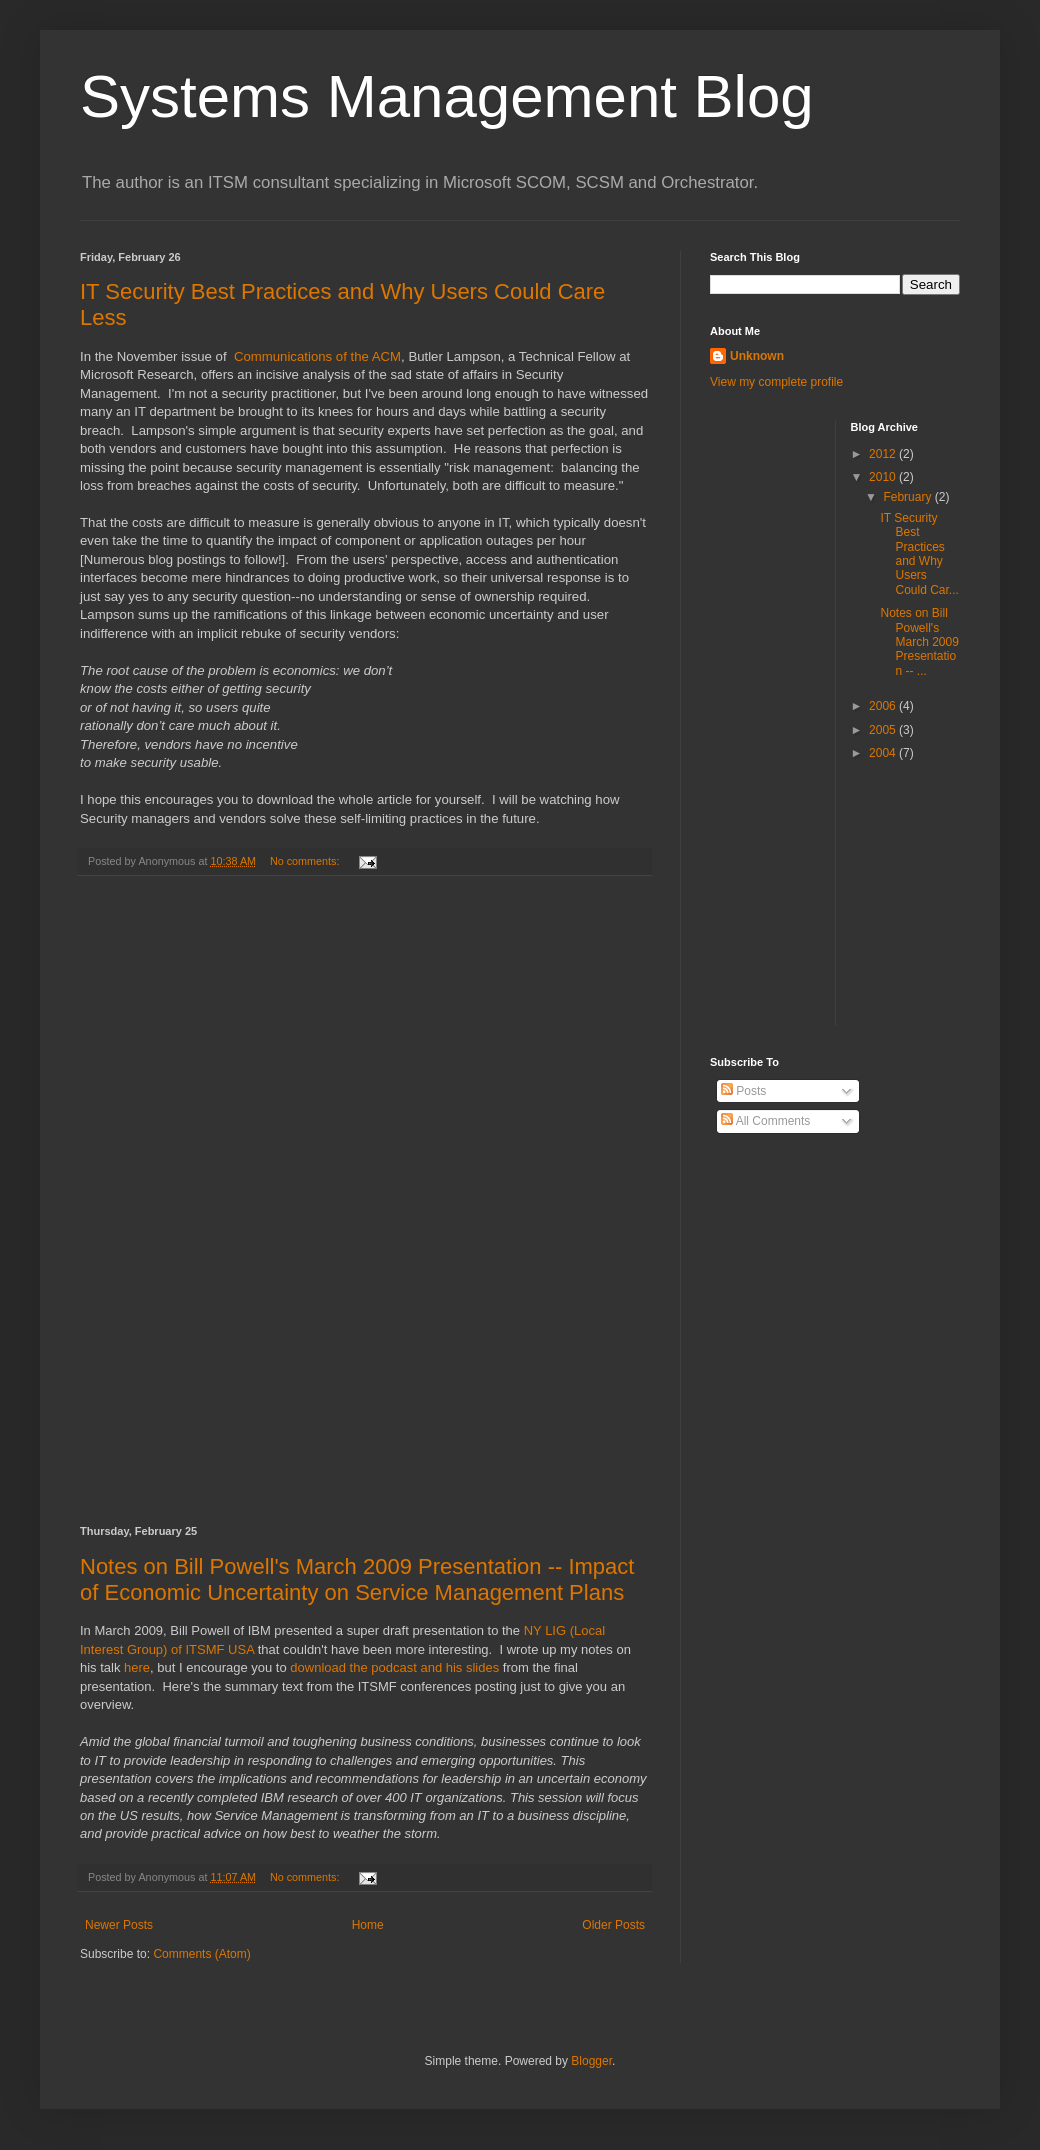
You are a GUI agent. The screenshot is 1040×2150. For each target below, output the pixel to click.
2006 (884, 706)
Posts (743, 1091)
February (908, 497)
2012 (884, 454)
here (137, 1667)
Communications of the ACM (317, 356)
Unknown (757, 356)
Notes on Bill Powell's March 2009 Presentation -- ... (919, 642)
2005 (884, 730)
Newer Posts (119, 1925)
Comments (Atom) (201, 1954)
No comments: (306, 861)
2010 (884, 477)
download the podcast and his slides (394, 1667)
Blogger (591, 2061)
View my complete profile (776, 382)
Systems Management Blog (447, 96)
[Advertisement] (365, 1201)
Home (368, 1925)
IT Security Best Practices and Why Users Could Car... (919, 554)
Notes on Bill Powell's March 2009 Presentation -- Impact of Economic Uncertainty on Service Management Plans (357, 1579)
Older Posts (613, 1925)
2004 (884, 753)
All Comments (765, 1121)
